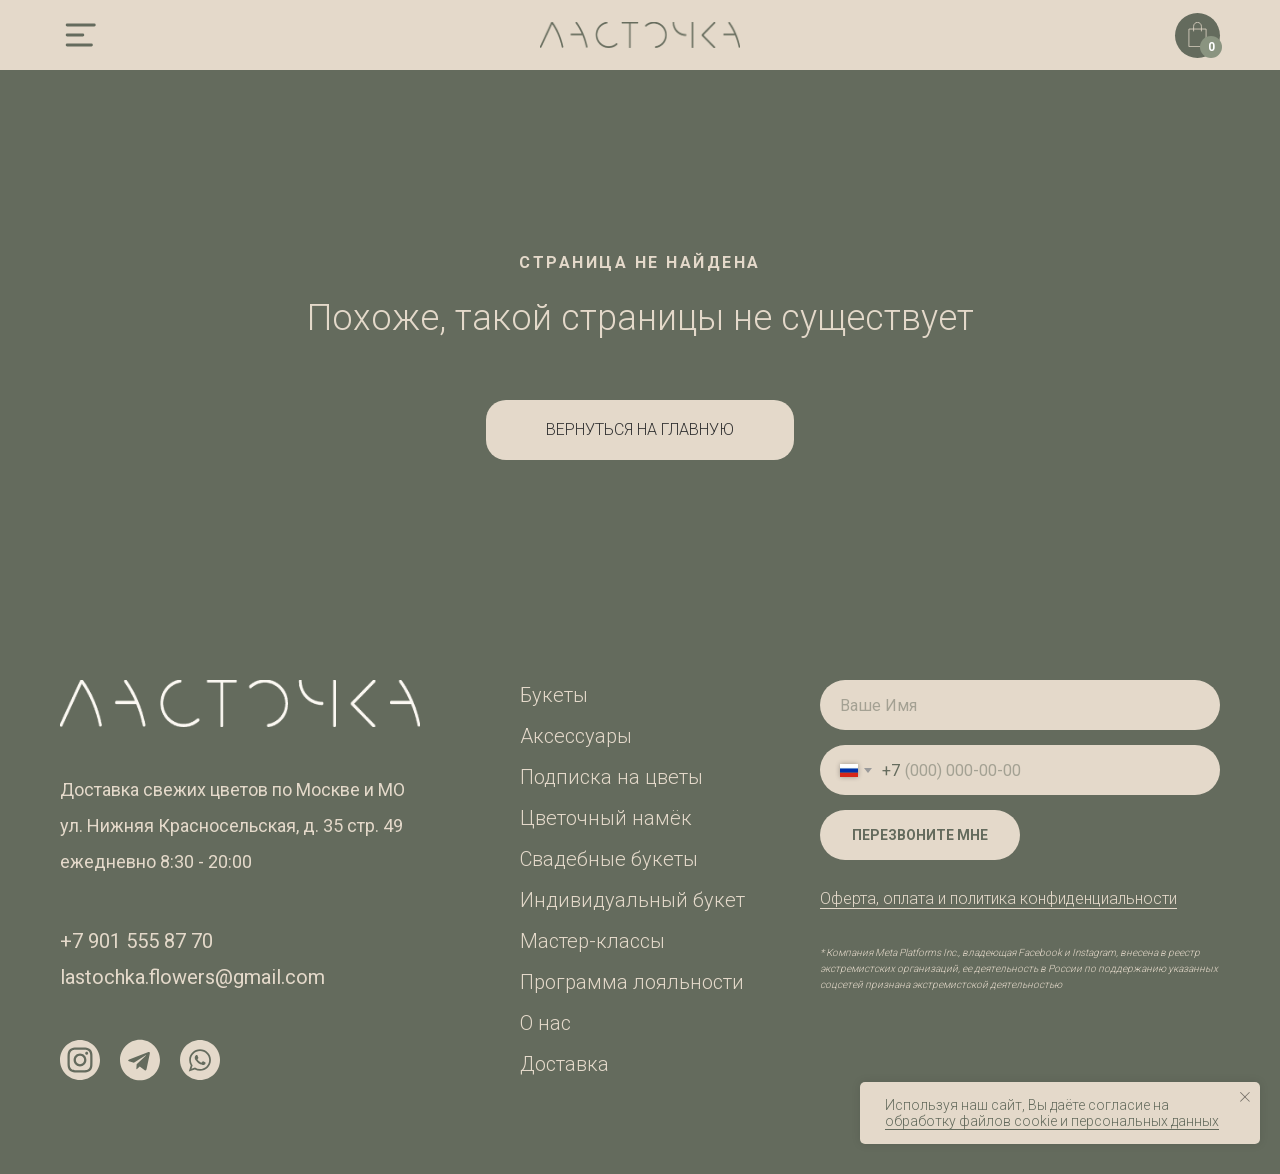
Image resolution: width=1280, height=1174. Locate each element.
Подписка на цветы (611, 777)
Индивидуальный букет (632, 900)
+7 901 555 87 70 (136, 941)
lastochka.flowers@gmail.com (192, 977)
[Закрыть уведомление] (1245, 1097)
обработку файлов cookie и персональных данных (1052, 1121)
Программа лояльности (632, 982)
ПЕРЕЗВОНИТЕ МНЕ (920, 835)
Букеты (554, 695)
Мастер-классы (592, 941)
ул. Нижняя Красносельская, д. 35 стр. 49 (231, 825)
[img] (80, 35)
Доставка (564, 1064)
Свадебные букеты (609, 859)
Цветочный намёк (606, 818)
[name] (1020, 705)
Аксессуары (576, 736)
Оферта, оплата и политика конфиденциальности (998, 898)
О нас (545, 1023)
